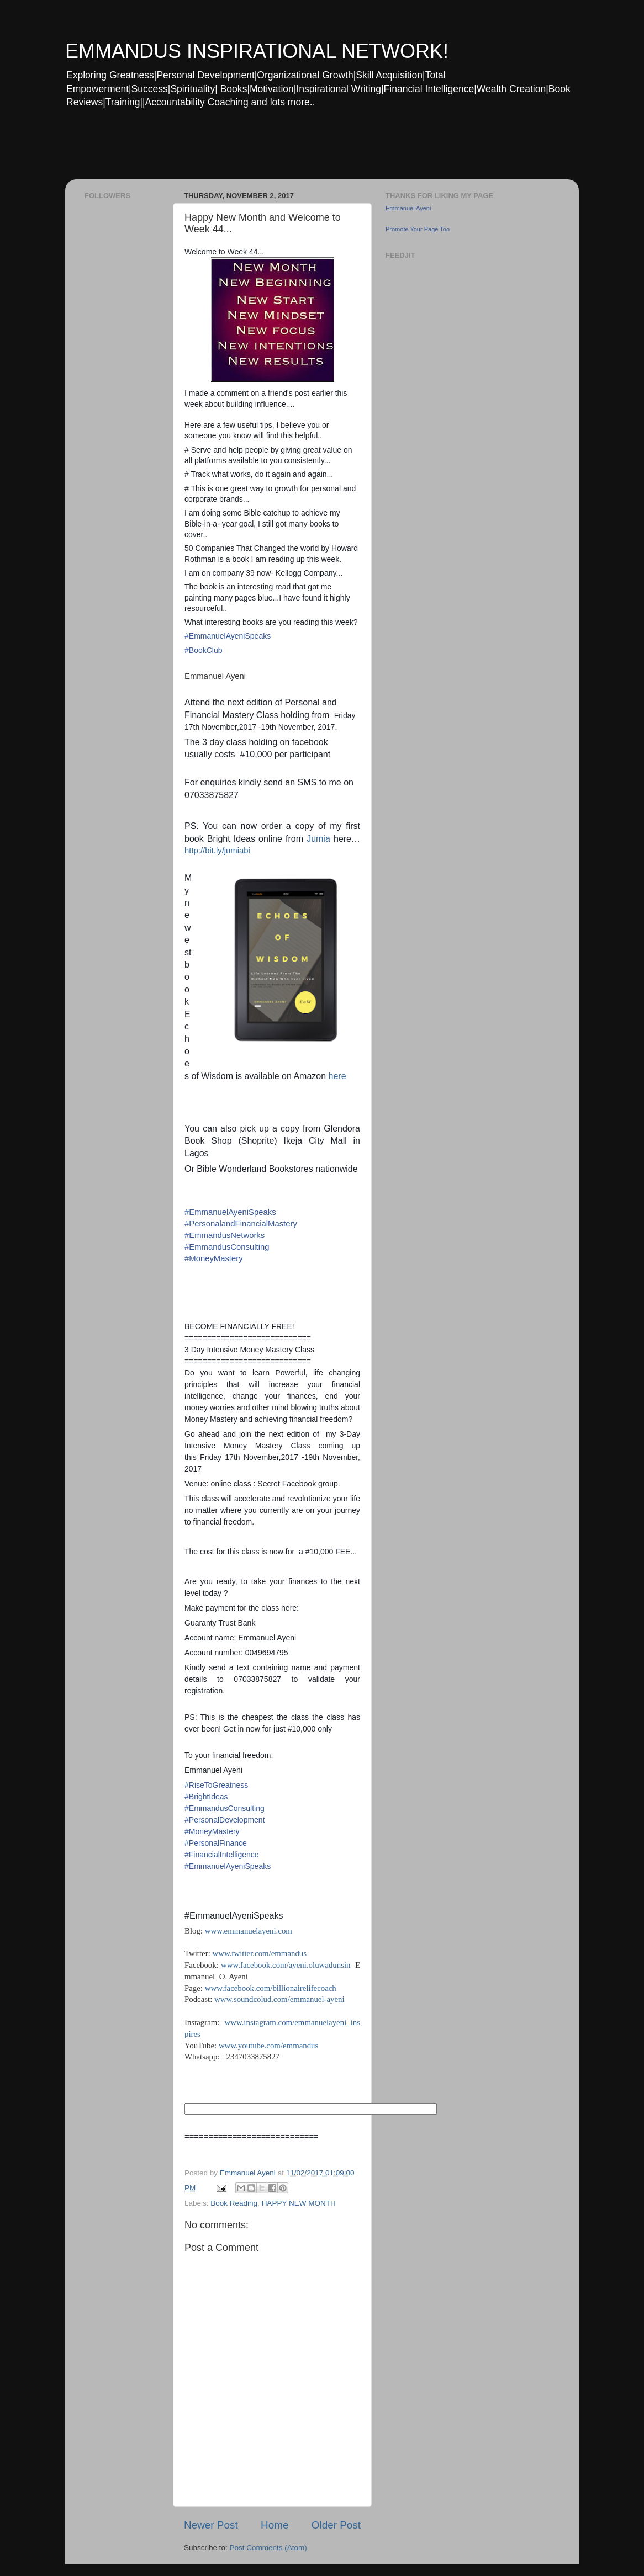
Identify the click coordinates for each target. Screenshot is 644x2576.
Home (274, 2525)
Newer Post (211, 2525)
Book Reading (233, 2203)
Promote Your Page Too (418, 229)
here (336, 1076)
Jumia (320, 838)
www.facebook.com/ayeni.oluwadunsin (285, 1965)
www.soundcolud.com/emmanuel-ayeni (279, 1999)
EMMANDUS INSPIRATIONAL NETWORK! (256, 51)
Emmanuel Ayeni (408, 208)
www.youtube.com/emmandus (268, 2045)
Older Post (336, 2525)
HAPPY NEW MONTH (299, 2203)
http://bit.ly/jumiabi (217, 850)
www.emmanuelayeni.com (248, 1930)
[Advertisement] (277, 151)
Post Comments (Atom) (268, 2547)
